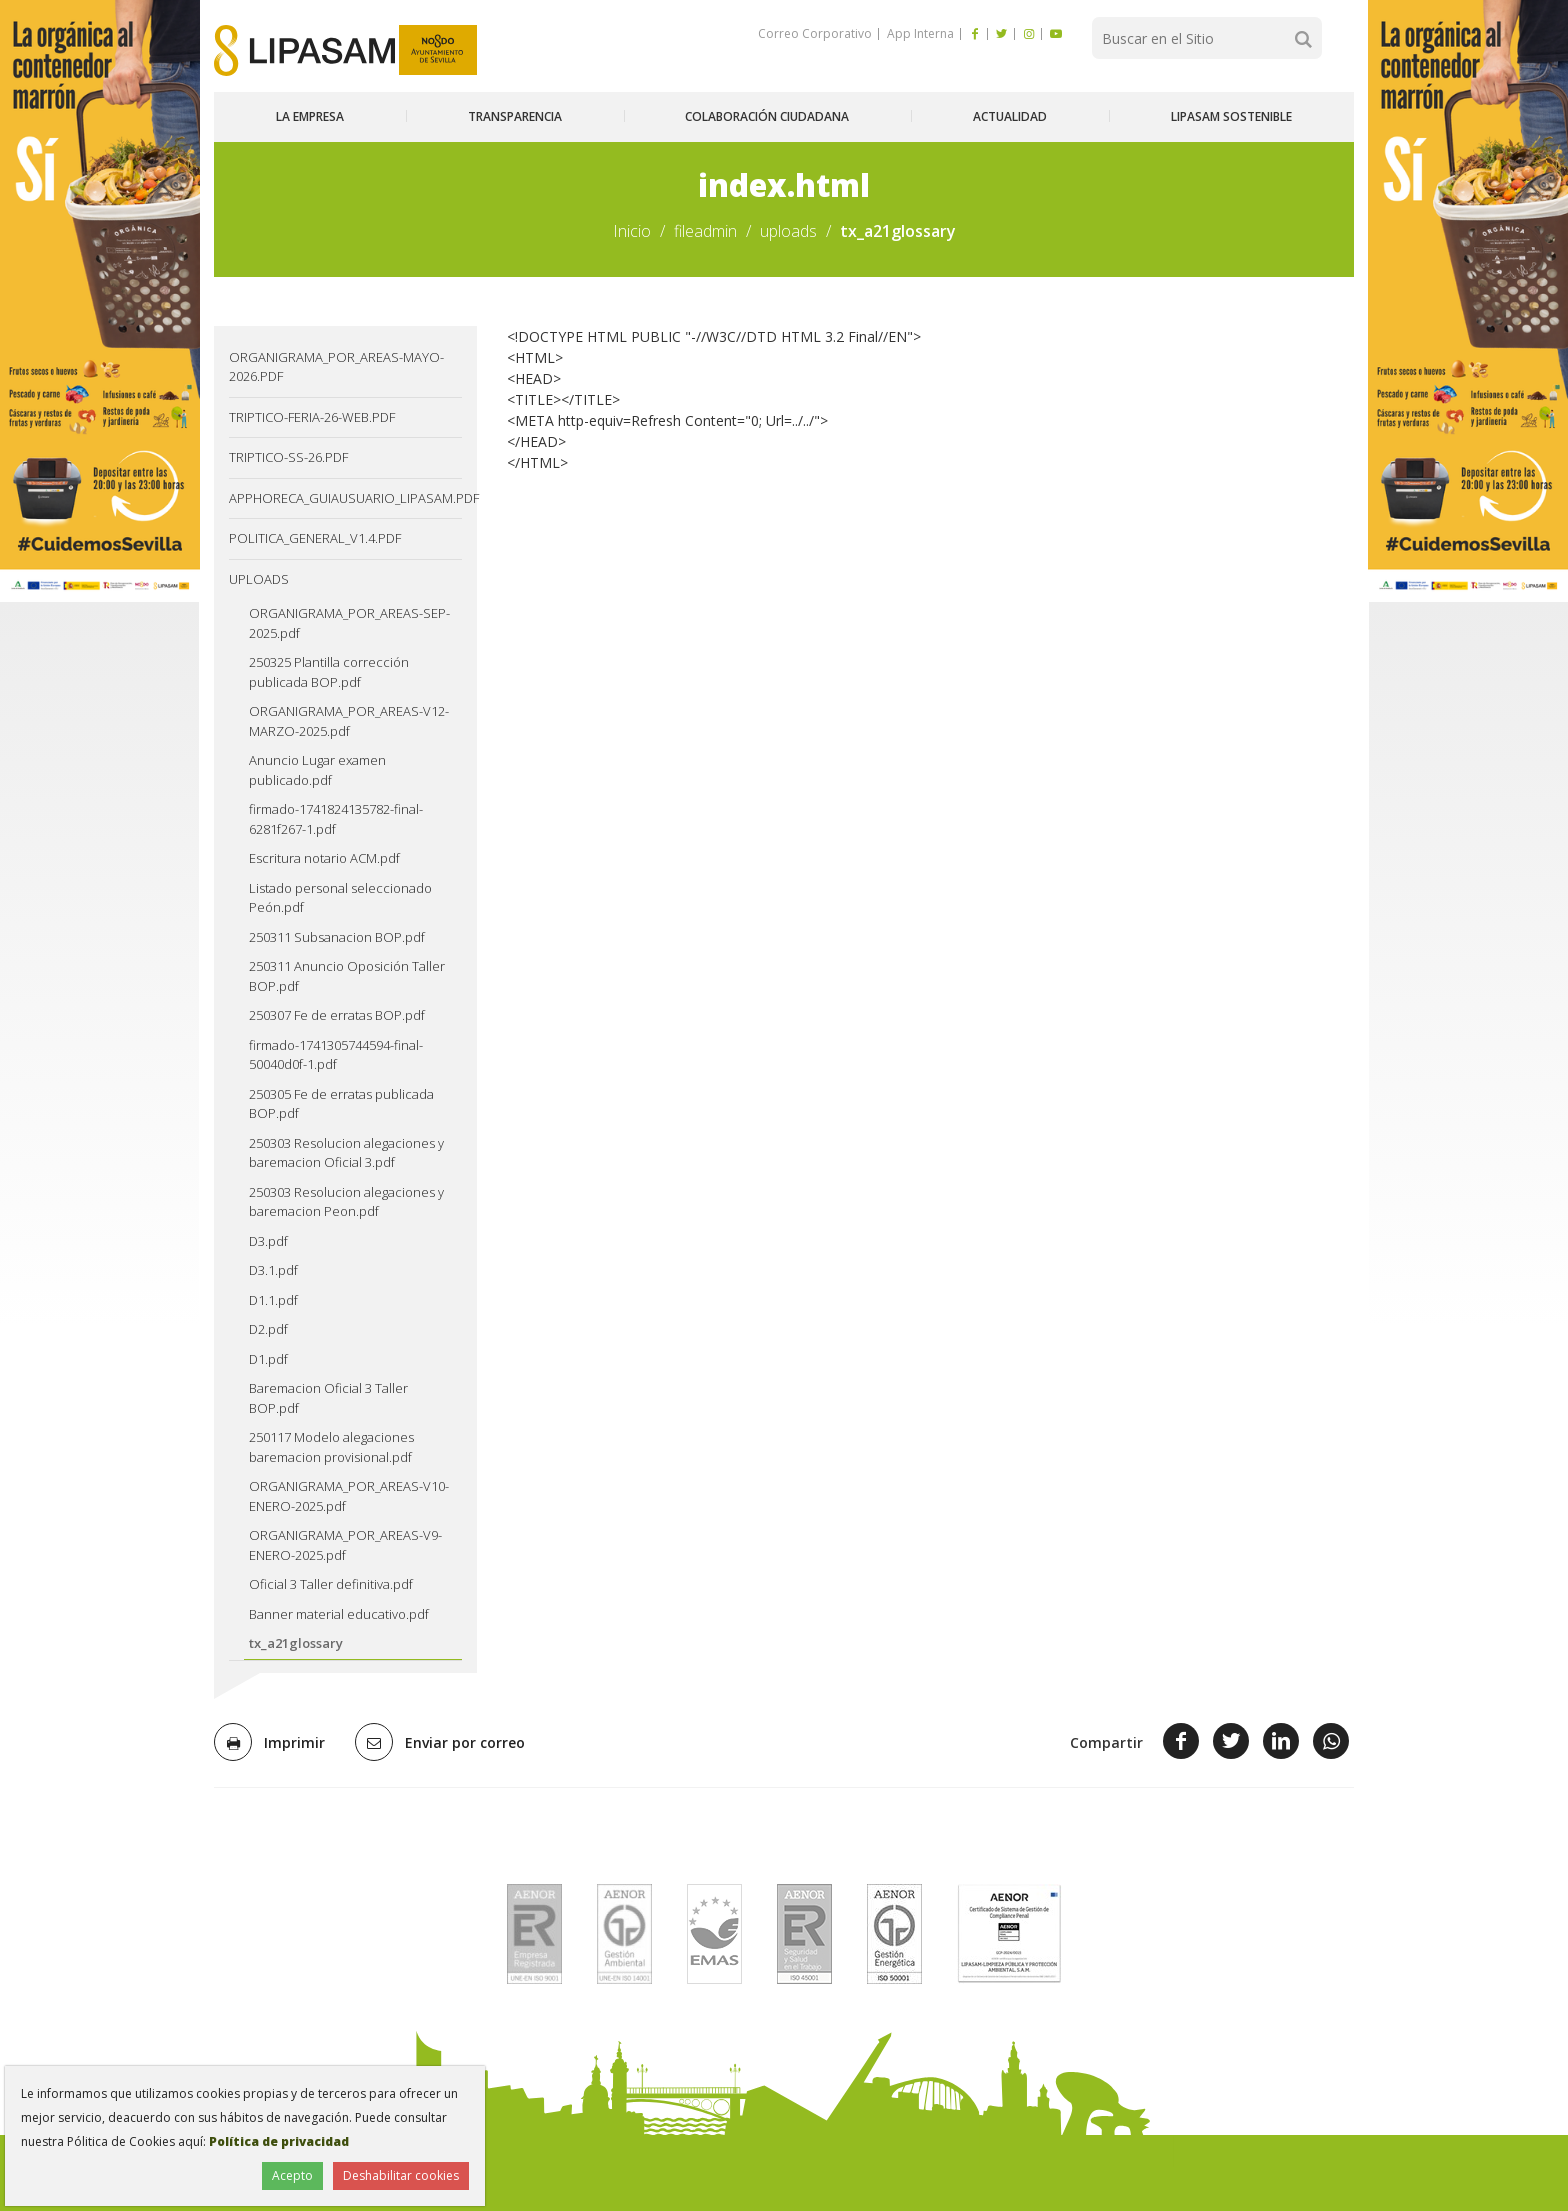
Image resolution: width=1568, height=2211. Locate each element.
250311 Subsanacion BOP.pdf (337, 937)
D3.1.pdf (273, 1270)
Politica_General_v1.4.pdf (315, 538)
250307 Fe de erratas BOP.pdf (337, 1015)
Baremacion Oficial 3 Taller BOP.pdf (328, 1398)
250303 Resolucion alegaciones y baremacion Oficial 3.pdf (346, 1153)
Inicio (632, 231)
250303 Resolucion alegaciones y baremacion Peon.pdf (346, 1202)
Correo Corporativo (815, 33)
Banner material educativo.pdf (339, 1614)
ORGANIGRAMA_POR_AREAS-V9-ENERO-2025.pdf (345, 1545)
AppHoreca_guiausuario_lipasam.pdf (345, 498)
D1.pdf (268, 1359)
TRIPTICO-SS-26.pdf (288, 457)
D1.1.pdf (273, 1300)
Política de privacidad (279, 2141)
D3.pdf (268, 1241)
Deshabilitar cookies (401, 2175)
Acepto (292, 2175)
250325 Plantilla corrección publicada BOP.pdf (329, 672)
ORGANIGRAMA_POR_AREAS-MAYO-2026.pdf (336, 367)
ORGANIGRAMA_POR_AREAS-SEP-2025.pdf (349, 623)
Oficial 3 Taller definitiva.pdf (331, 1584)
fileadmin (705, 231)
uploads (788, 231)
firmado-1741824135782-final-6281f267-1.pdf (336, 819)
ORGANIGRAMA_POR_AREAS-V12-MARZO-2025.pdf (349, 721)
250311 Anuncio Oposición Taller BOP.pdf (347, 976)
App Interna (919, 33)
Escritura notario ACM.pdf (324, 858)
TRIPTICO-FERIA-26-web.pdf (312, 417)
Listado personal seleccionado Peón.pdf (340, 898)
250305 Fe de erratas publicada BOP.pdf (341, 1104)
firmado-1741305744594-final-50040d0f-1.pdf (336, 1055)
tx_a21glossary (296, 1643)
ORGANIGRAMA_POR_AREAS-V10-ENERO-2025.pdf (349, 1496)
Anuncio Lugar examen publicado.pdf (317, 770)
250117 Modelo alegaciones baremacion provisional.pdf (331, 1447)
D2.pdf (268, 1329)
